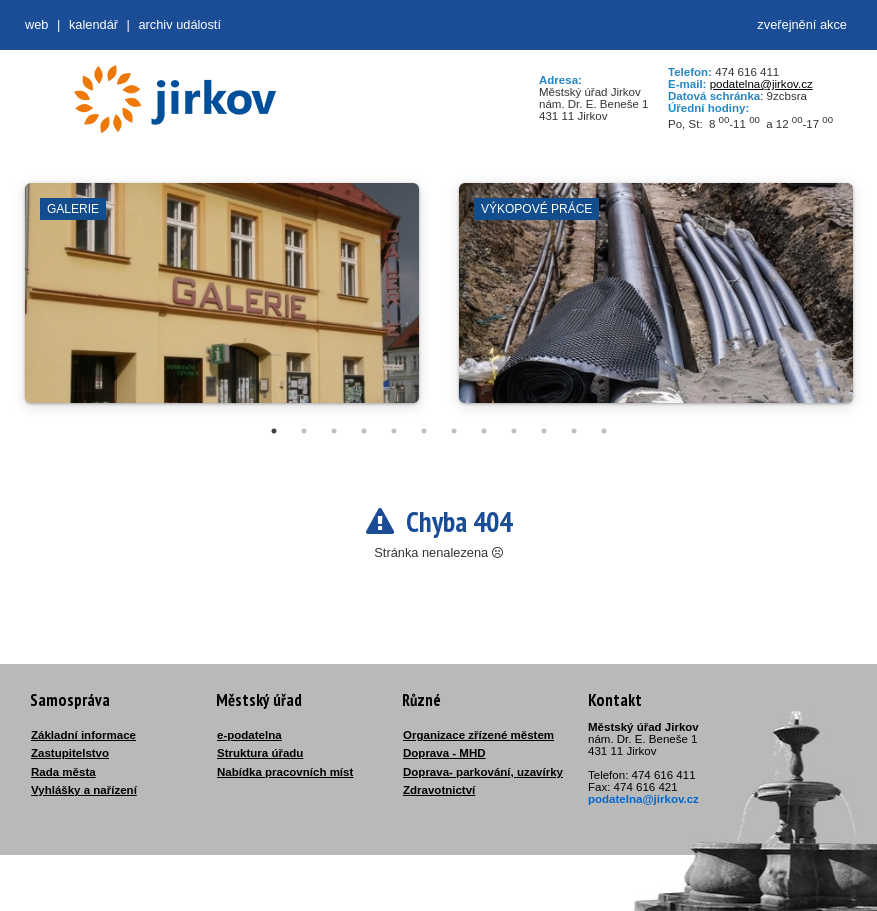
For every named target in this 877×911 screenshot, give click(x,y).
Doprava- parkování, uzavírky (483, 772)
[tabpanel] (222, 303)
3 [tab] (334, 431)
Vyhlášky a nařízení (84, 790)
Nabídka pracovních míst (285, 772)
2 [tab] (304, 431)
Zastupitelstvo (70, 753)
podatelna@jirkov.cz (761, 84)
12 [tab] (604, 431)
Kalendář (93, 24)
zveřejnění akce (802, 24)
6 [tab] (424, 431)
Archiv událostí (179, 24)
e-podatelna (249, 735)
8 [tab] (484, 431)
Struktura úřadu (260, 753)
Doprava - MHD (444, 753)
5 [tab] (394, 431)
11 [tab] (574, 431)
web (36, 24)
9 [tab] (514, 431)
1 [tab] (274, 431)
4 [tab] (364, 431)
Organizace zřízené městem (478, 735)
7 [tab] (454, 431)
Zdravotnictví (439, 790)
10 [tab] (544, 431)
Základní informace (83, 735)
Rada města (63, 772)
